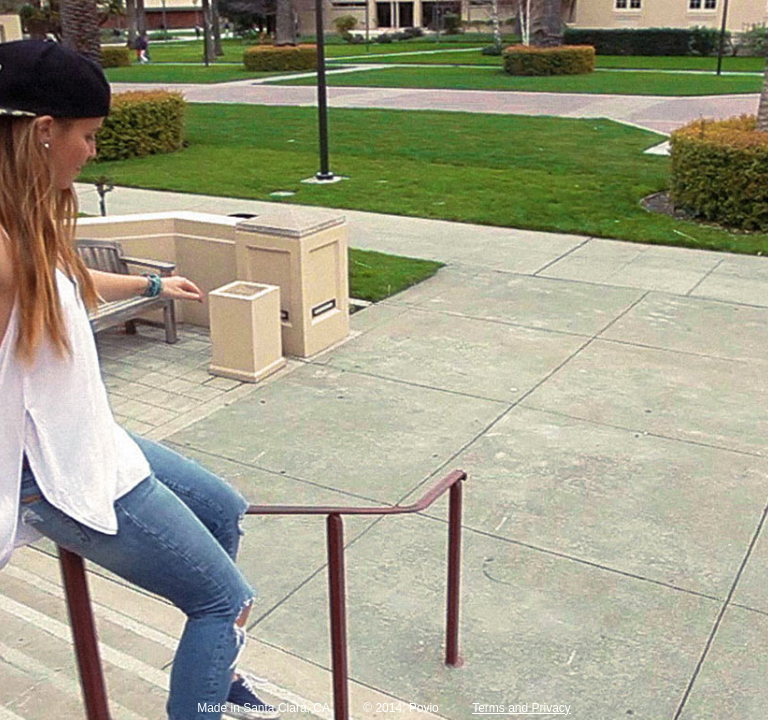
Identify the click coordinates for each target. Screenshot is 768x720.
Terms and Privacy (521, 708)
